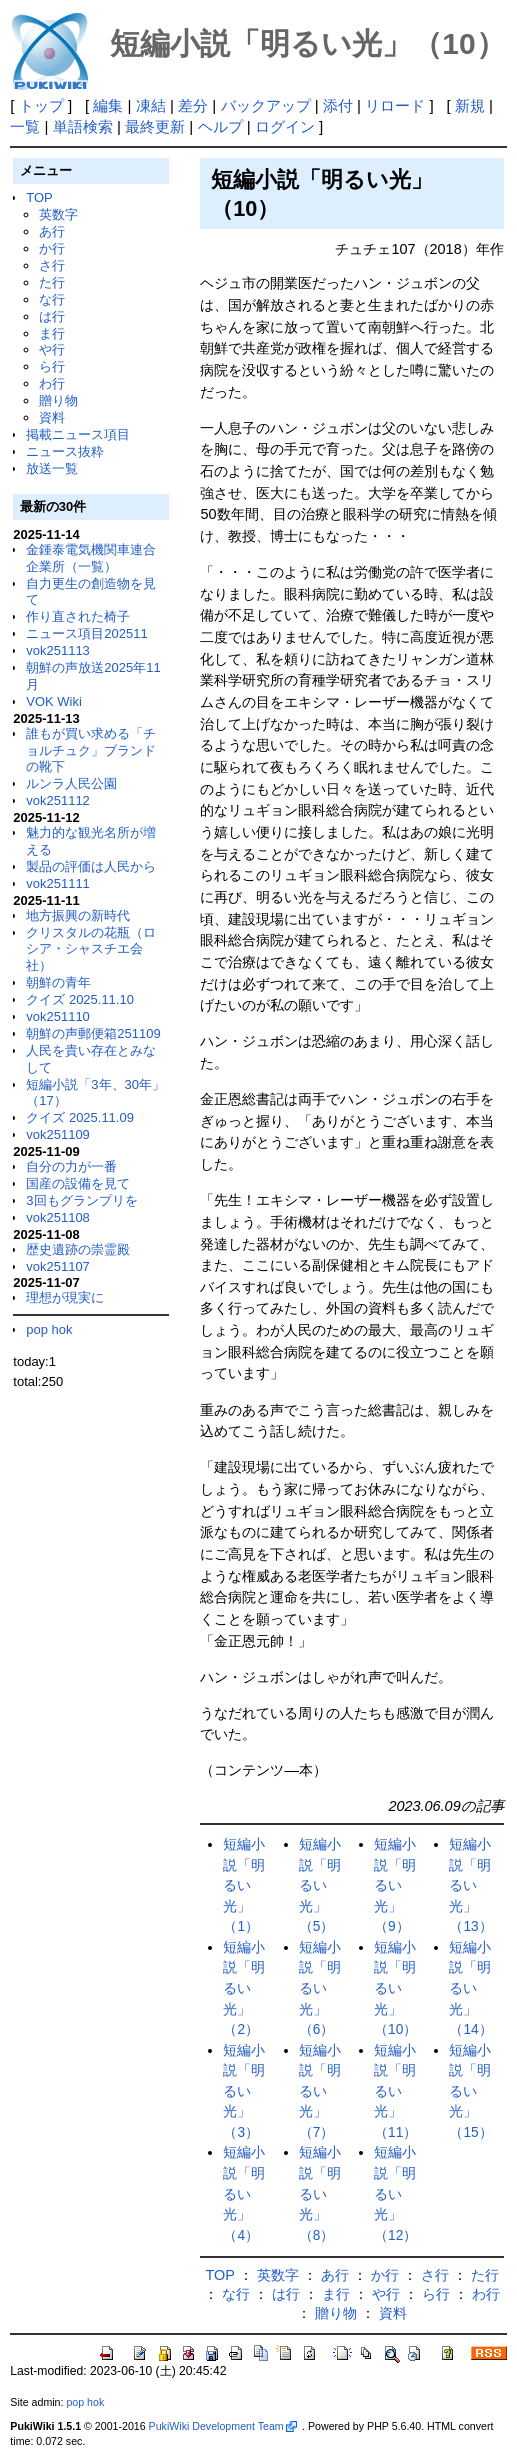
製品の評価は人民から (91, 866)
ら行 (52, 366)
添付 (338, 105)
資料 (52, 417)
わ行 (52, 383)
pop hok (49, 1329)
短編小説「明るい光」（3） (244, 2091)
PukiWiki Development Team (223, 2426)
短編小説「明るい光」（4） (244, 2193)
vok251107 (58, 1266)
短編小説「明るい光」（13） (470, 1885)
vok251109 (58, 1134)
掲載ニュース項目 (78, 434)
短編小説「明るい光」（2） (244, 1988)
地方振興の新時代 (78, 915)
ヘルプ (220, 126)
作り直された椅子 (78, 616)
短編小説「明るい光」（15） (470, 2091)
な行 (52, 299)
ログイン (285, 126)
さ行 (52, 265)
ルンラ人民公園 (71, 783)
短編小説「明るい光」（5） (320, 1885)
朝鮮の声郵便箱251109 (93, 1033)
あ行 (52, 231)
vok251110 (58, 1016)
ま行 (52, 333)
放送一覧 (52, 468)
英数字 (58, 214)
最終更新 (155, 126)
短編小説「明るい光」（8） (320, 2193)
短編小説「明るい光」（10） (395, 1988)
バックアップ (266, 105)
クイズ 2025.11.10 (80, 999)
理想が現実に (65, 1297)
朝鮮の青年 (58, 982)
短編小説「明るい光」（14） (470, 1988)
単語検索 (83, 126)
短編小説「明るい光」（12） (395, 2193)
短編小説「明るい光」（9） (395, 1885)
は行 (52, 316)
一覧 (25, 126)
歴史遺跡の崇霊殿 (78, 1249)
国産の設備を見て (78, 1183)
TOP (39, 197)
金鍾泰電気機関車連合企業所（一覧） (91, 558)
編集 (108, 105)
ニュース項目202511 (86, 633)
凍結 (151, 105)
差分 (193, 105)
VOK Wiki (54, 701)
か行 (52, 248)
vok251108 (58, 1217)
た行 (52, 282)
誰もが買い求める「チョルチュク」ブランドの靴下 (91, 750)
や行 (52, 349)
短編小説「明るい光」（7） (320, 2091)
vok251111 (58, 883)
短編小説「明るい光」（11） (395, 2091)
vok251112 (58, 800)
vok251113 (58, 650)
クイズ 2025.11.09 (80, 1117)
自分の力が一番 (71, 1166)
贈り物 (58, 400)
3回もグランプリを (81, 1200)
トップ (41, 105)
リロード (395, 105)
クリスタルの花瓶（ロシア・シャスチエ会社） (91, 949)
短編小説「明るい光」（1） (244, 1885)
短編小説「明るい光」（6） (320, 1988)
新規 (470, 105)
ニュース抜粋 (65, 451)
